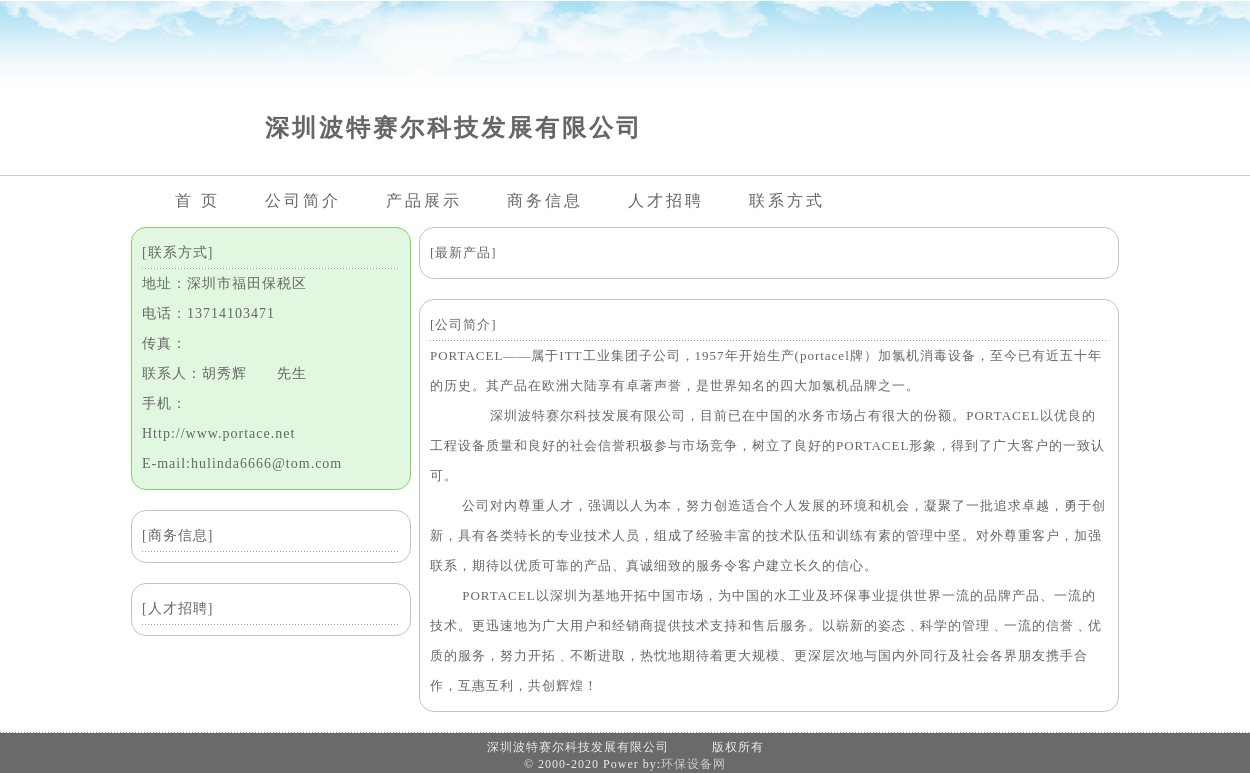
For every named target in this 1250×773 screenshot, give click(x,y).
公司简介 (303, 200)
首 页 (197, 200)
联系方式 (787, 200)
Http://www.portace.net (218, 433)
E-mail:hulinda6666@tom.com (242, 463)
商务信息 (545, 200)
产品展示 (424, 200)
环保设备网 (693, 764)
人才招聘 (666, 200)
